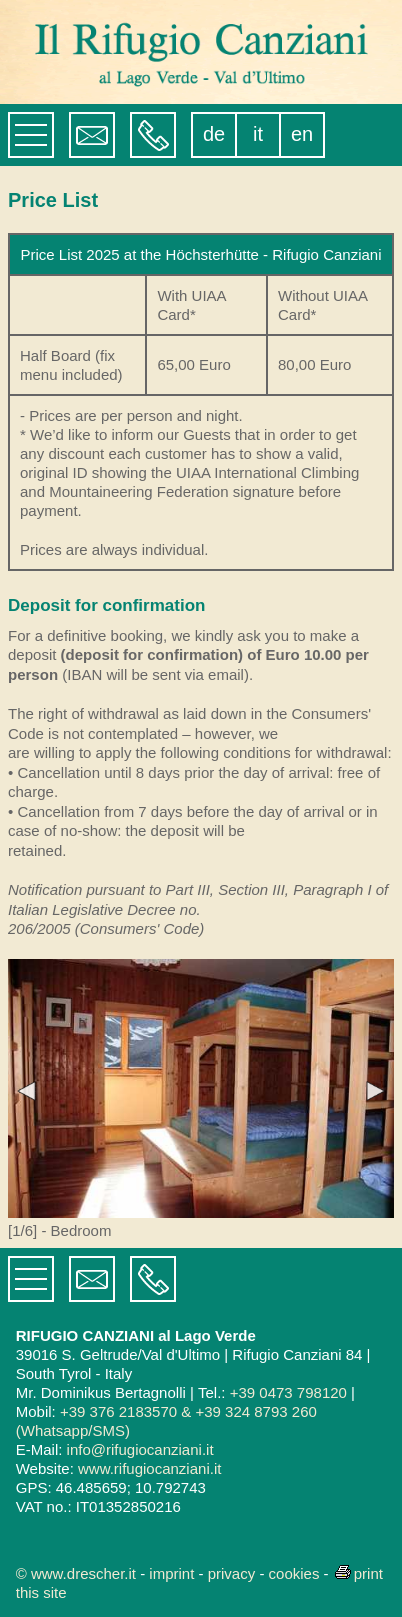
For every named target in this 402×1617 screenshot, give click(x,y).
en (302, 134)
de (214, 134)
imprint (171, 1573)
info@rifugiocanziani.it (140, 1449)
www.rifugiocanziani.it (149, 1468)
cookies (294, 1573)
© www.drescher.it (76, 1573)
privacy (232, 1573)
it (258, 134)
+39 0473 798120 (288, 1392)
